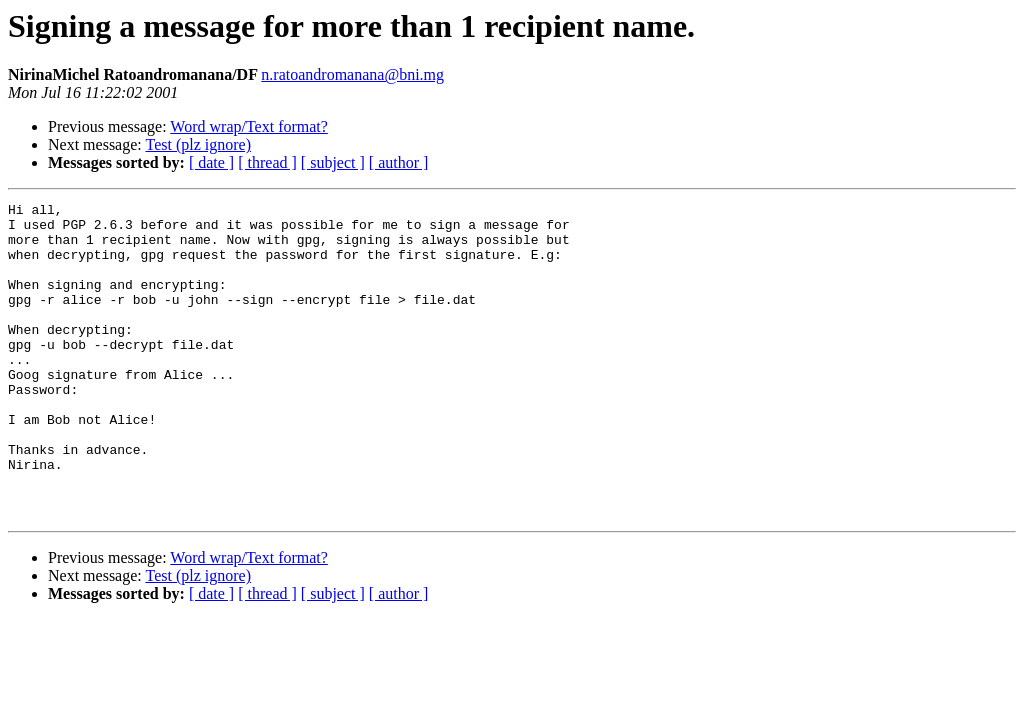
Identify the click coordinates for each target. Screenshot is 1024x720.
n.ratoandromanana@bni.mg (352, 74)
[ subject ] (333, 162)
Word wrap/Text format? (249, 126)
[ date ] (211, 162)
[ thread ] (267, 162)
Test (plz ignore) (198, 144)
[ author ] (399, 162)
